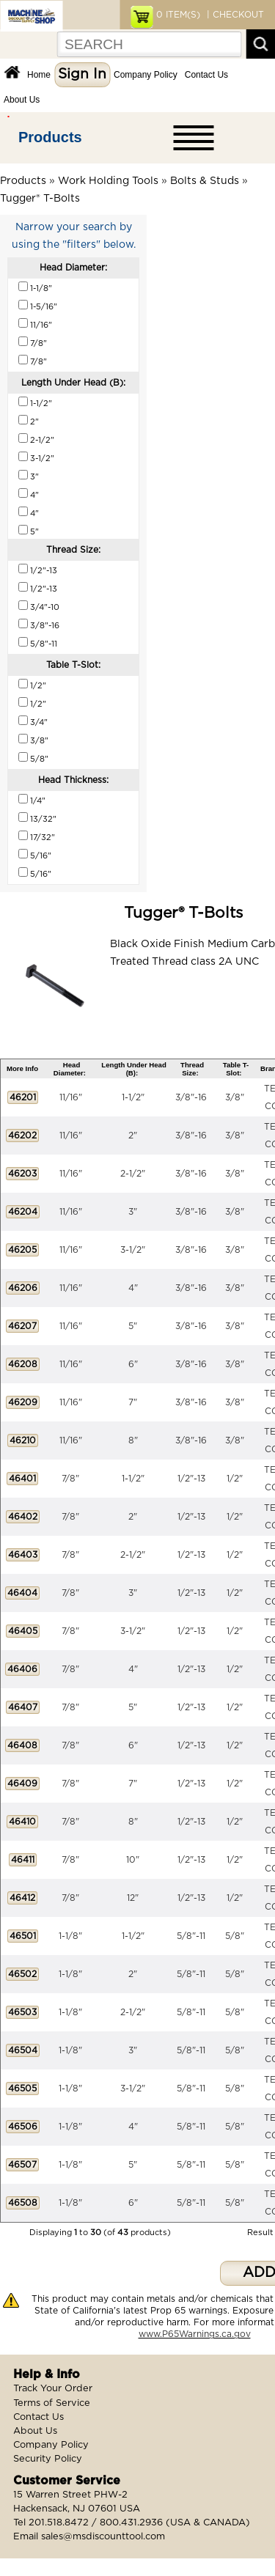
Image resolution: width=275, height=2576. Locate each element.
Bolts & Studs (204, 181)
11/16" (70, 1097)
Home (39, 75)
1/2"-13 (191, 1478)
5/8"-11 (191, 1936)
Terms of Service (51, 2403)
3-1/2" (132, 1249)
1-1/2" (133, 1097)
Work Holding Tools (108, 181)
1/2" (235, 1478)
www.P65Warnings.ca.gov (195, 2334)
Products (50, 137)
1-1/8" (70, 1936)
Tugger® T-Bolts (40, 199)
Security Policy (47, 2459)
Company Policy (145, 75)
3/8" (234, 1097)
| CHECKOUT (234, 14)
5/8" (234, 1936)
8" (133, 1440)
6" (133, 1364)
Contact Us (206, 75)
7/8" (70, 1478)
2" (132, 1135)
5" (132, 1326)
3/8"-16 (191, 1097)
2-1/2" (132, 1173)
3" (132, 1211)
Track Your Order (52, 2388)
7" (132, 1402)
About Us (22, 100)
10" (132, 1859)
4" (133, 1288)
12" (133, 1898)
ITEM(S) (178, 14)
